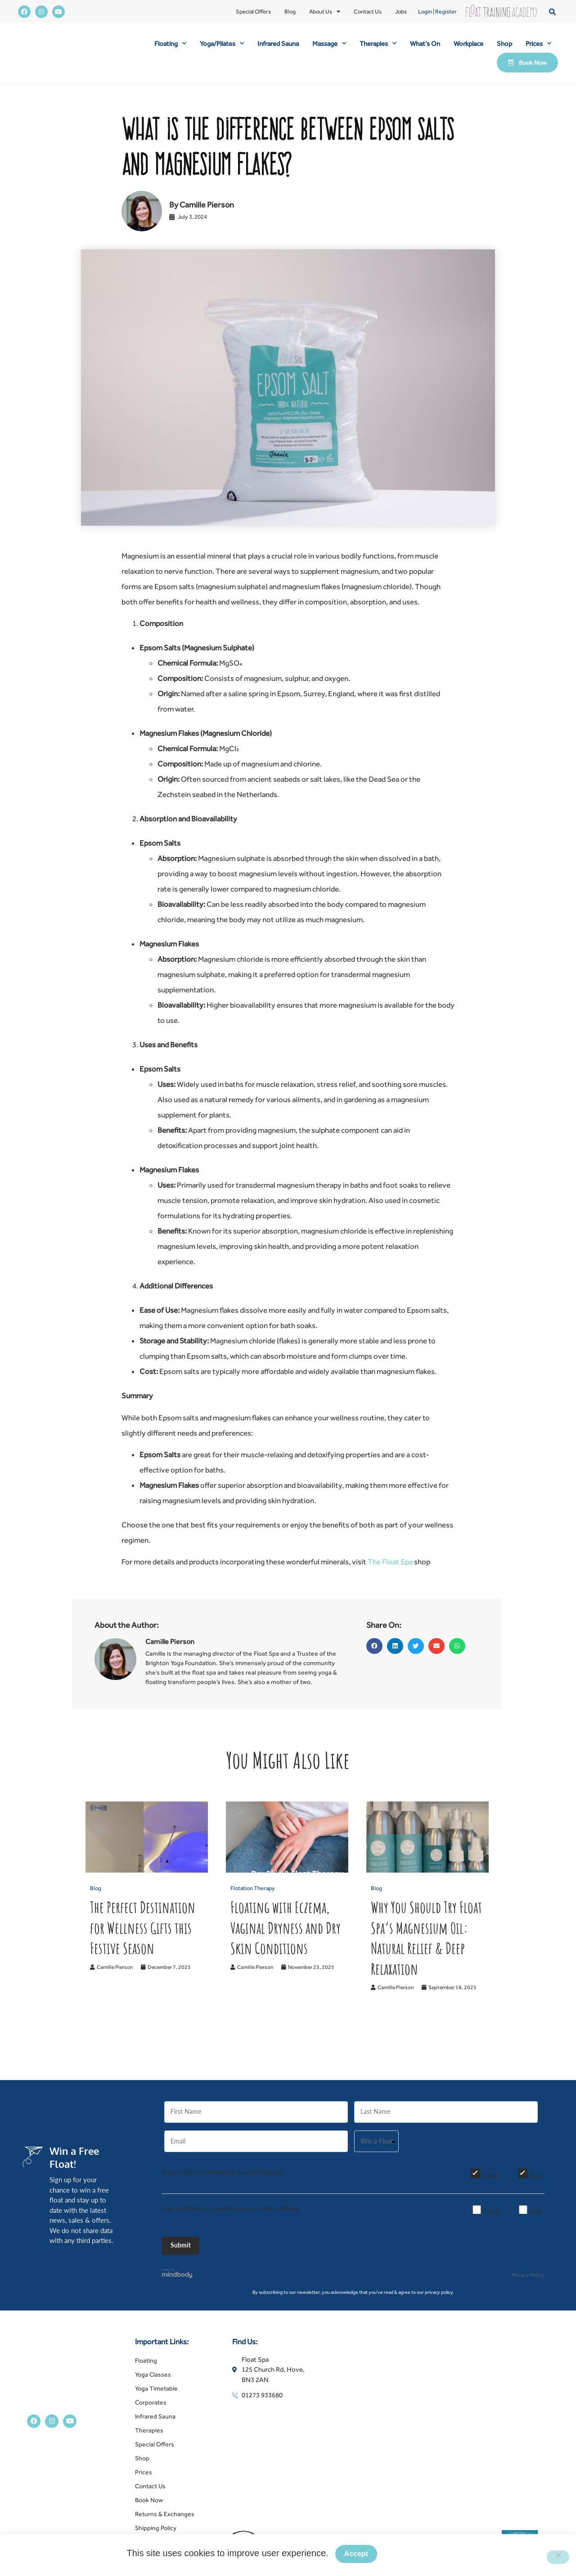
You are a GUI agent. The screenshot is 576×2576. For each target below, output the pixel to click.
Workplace (468, 43)
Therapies (378, 43)
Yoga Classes (153, 2384)
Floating (170, 43)
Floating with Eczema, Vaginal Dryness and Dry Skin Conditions (285, 1927)
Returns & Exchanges (164, 2523)
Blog (290, 11)
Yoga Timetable (156, 2398)
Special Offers (253, 11)
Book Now (149, 2509)
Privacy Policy (528, 2284)
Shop (504, 43)
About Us (324, 11)
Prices (538, 43)
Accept (358, 2555)
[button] (552, 11)
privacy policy (439, 2302)
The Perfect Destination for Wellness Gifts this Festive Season (142, 1927)
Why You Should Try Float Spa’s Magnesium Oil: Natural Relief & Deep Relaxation (426, 1938)
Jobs (401, 11)
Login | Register (437, 11)
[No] (558, 2558)
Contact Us (368, 11)
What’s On (425, 43)
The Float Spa (390, 1561)
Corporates (150, 2412)
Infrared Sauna (278, 43)
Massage (329, 43)
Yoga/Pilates (222, 43)
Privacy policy (416, 2556)
